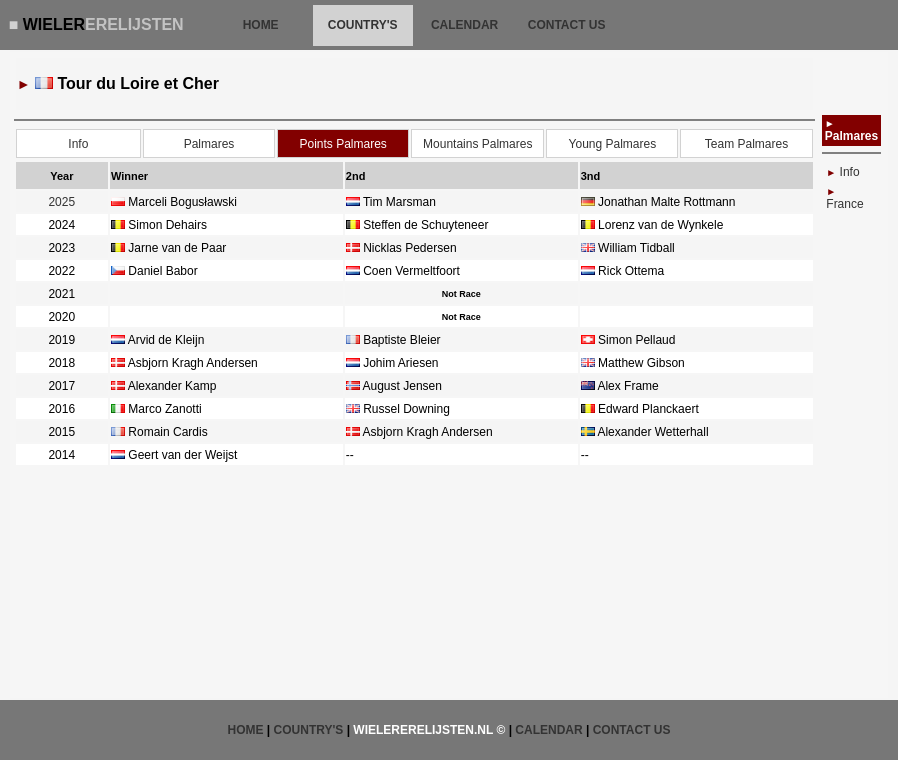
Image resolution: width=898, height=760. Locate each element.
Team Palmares (746, 144)
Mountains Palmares (477, 144)
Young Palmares (613, 144)
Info (78, 144)
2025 (61, 202)
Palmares (209, 144)
